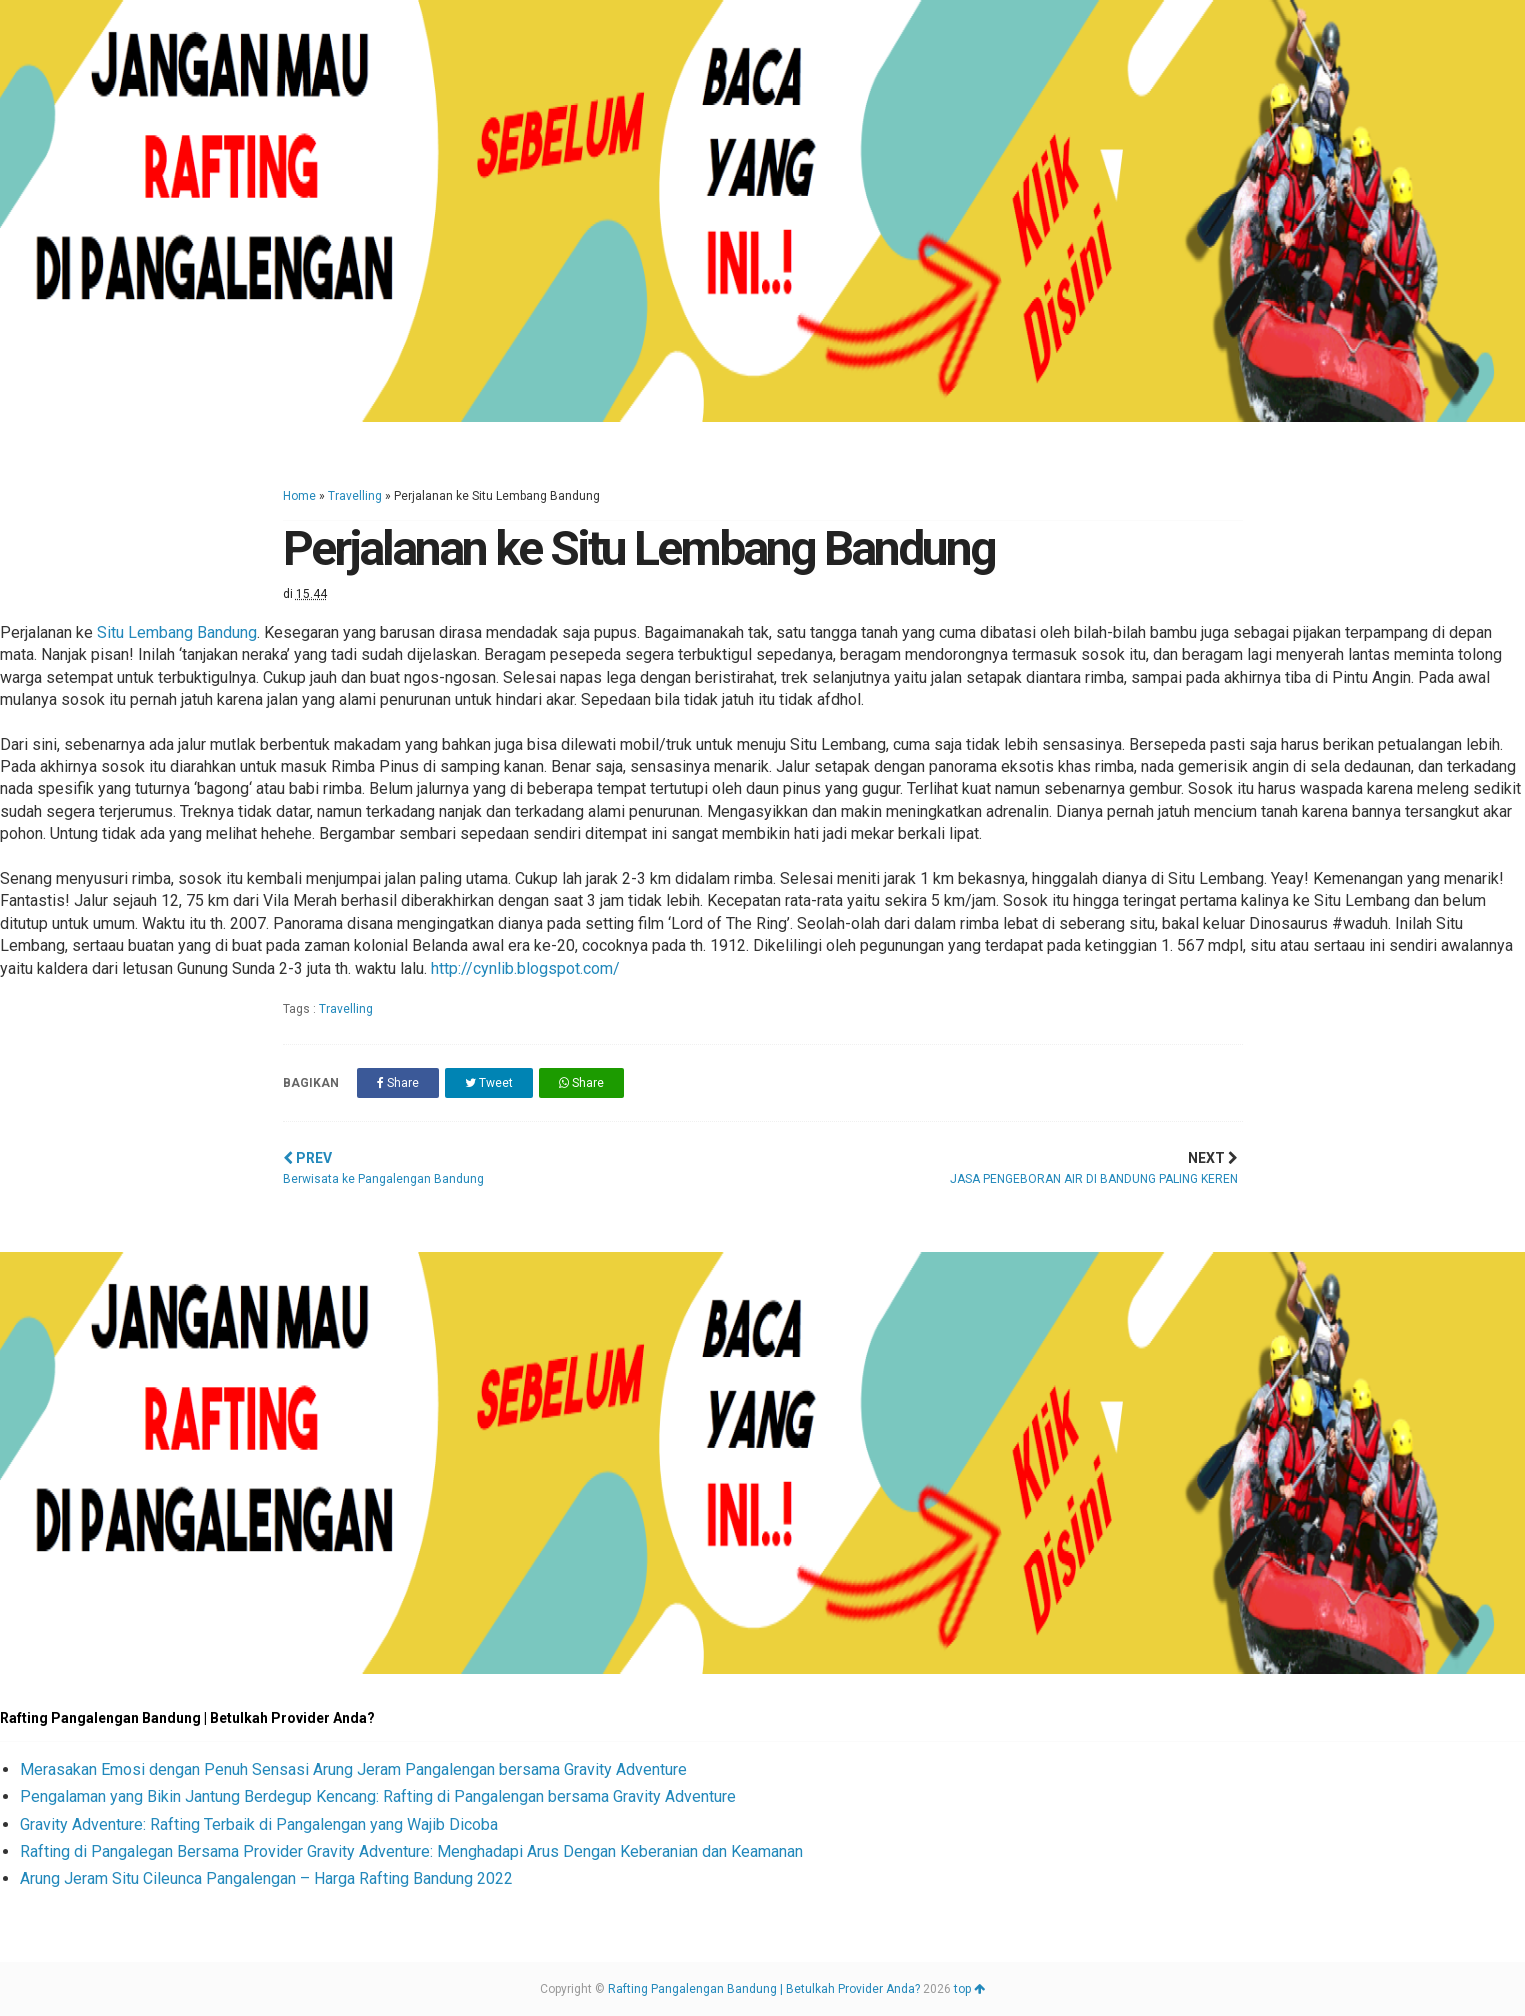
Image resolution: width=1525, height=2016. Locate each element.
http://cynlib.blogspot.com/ (525, 968)
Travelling (355, 496)
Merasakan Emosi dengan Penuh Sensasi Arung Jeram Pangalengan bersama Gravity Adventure (353, 1769)
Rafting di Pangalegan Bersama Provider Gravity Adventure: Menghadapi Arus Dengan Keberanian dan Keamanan (411, 1851)
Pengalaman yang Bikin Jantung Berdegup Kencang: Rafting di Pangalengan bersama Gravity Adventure (378, 1796)
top (969, 1989)
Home (299, 496)
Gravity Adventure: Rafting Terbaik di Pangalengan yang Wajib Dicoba (259, 1824)
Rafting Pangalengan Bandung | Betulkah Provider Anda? (764, 1989)
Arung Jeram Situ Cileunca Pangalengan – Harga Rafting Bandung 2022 (266, 1878)
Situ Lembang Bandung (177, 632)
